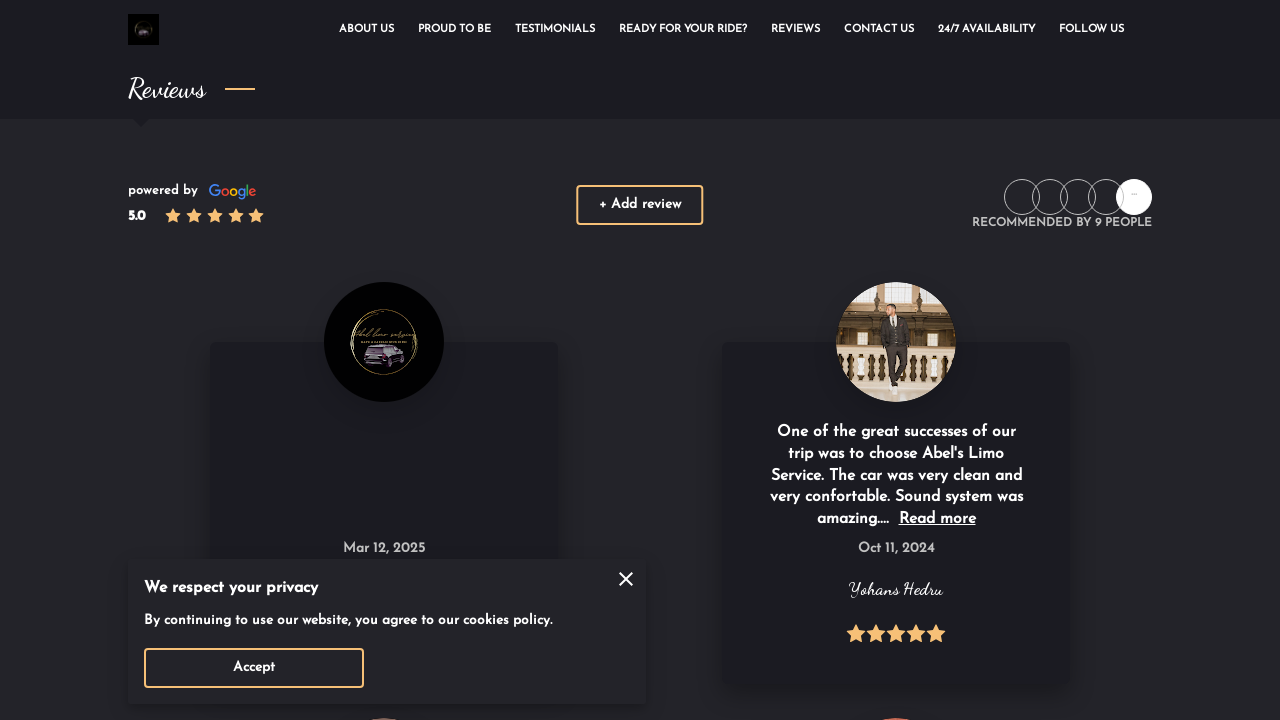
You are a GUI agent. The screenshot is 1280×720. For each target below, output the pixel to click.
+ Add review (640, 204)
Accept (254, 667)
